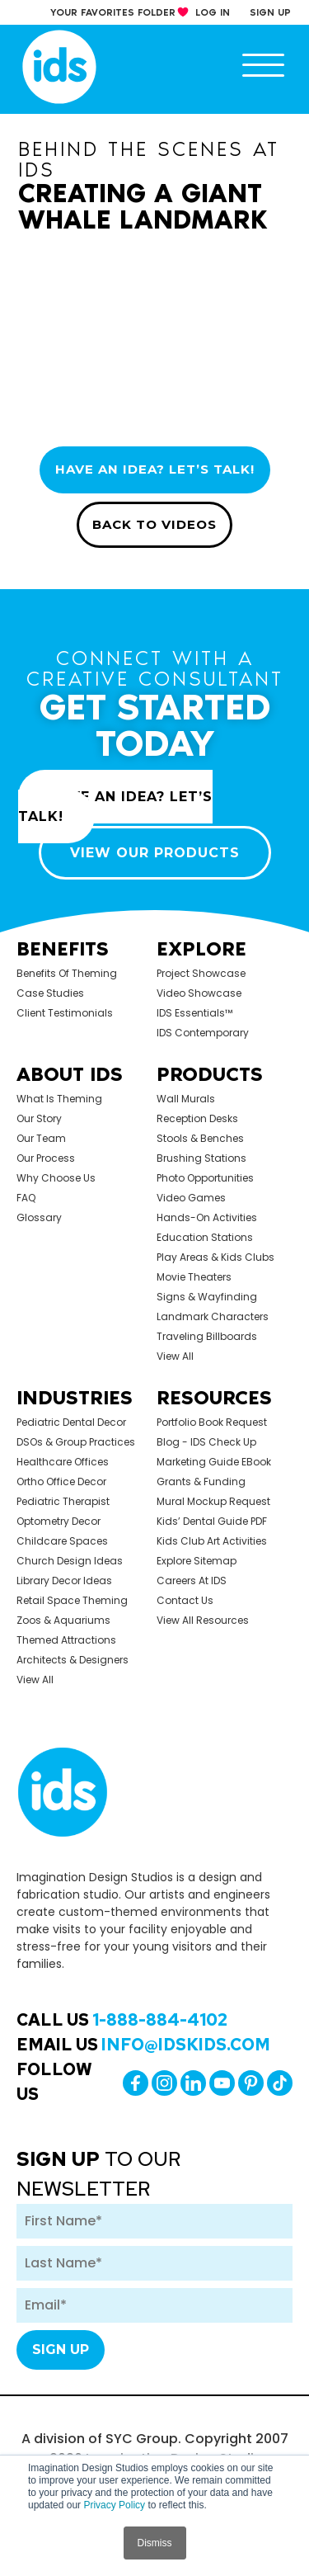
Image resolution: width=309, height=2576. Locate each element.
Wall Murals (186, 1099)
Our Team (41, 1138)
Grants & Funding (201, 1481)
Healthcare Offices (62, 1462)
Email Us (143, 2044)
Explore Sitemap (196, 1561)
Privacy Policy (114, 2505)
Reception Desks (197, 1118)
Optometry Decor (58, 1521)
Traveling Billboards (207, 1336)
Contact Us (185, 1600)
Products (210, 1074)
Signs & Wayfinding (207, 1297)
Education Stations (205, 1237)
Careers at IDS (192, 1580)
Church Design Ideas (69, 1561)
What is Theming (59, 1099)
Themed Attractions (66, 1640)
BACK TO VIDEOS (154, 524)
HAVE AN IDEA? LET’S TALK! (155, 469)
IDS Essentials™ (194, 1013)
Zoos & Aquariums (63, 1620)
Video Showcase (199, 993)
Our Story (39, 1118)
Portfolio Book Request (212, 1422)
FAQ (25, 1198)
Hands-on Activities (207, 1217)
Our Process (45, 1158)
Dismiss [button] (155, 2543)
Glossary (39, 1217)
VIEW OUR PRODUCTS (155, 853)
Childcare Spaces (62, 1541)
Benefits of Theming (66, 973)
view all (175, 1356)
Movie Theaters (194, 1277)
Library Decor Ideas (64, 1580)
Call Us (121, 2020)
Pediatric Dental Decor (71, 1422)
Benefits (62, 948)
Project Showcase (201, 973)
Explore (201, 948)
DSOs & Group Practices (75, 1442)
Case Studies (50, 993)
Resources (214, 1397)
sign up (270, 12)
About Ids (69, 1074)
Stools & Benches (200, 1138)
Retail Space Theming (72, 1600)
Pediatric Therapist (63, 1501)
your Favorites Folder (113, 12)
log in (212, 12)
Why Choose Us (56, 1178)
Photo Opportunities (205, 1178)
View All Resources (203, 1620)
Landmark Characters (213, 1316)
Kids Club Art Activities (212, 1541)
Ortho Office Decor (61, 1481)
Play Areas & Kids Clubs (215, 1257)
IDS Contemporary (203, 1033)
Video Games (191, 1198)
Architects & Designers (72, 1660)
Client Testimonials (64, 1013)
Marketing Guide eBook (214, 1462)
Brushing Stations (201, 1158)
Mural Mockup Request (213, 1501)
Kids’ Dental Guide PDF (212, 1521)
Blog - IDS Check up (206, 1442)
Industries (74, 1397)
